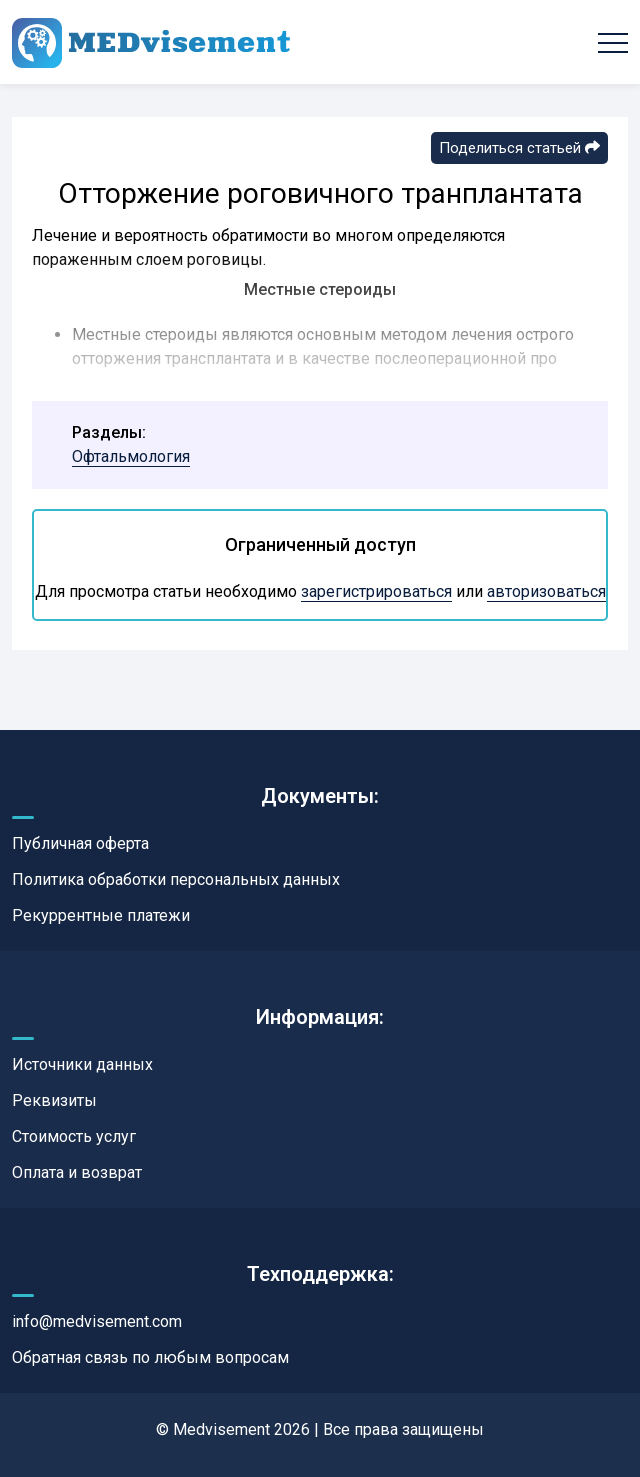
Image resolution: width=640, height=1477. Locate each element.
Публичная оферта (80, 843)
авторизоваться (546, 591)
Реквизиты (54, 1100)
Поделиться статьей (519, 148)
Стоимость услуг (74, 1136)
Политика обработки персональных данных (176, 879)
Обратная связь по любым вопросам (150, 1357)
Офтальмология (131, 456)
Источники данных (82, 1064)
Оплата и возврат (77, 1172)
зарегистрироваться (376, 591)
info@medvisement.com (97, 1321)
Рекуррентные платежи (101, 915)
